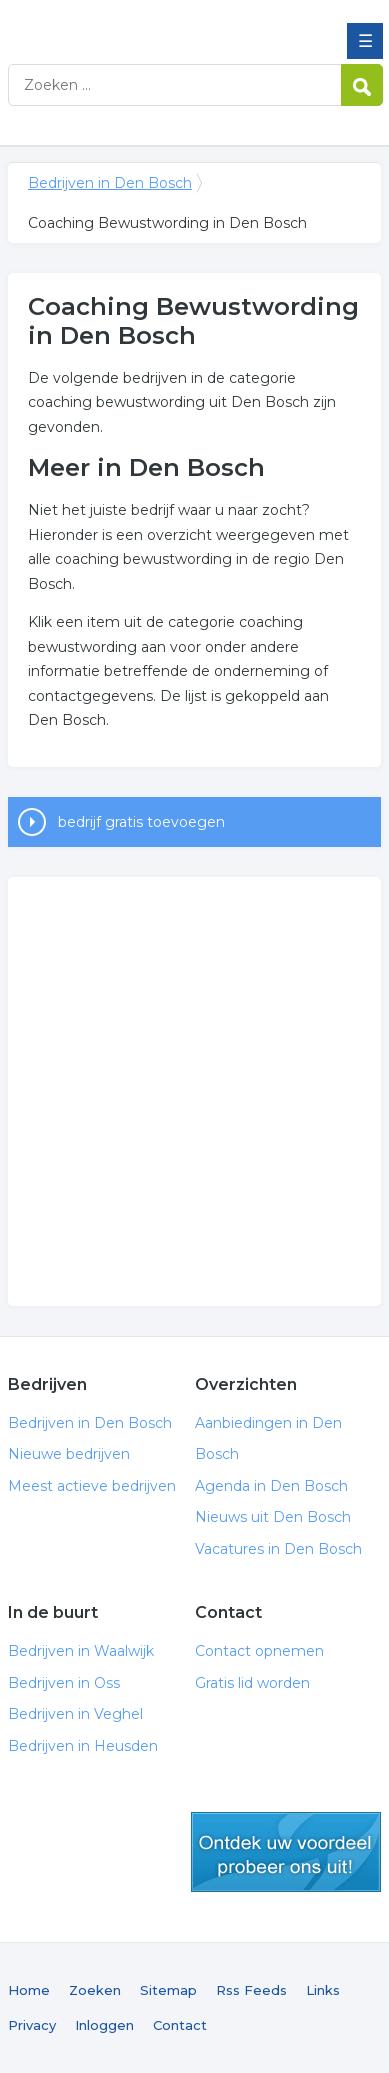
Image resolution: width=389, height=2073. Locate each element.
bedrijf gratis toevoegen (141, 822)
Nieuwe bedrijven (69, 1454)
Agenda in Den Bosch (271, 1486)
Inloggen (104, 2025)
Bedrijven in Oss (64, 1683)
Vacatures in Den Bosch (278, 1549)
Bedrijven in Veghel (75, 1714)
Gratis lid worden (252, 1683)
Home (29, 1990)
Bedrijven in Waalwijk (81, 1651)
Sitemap (168, 1990)
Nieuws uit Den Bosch (273, 1517)
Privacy (32, 2025)
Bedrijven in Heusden (83, 1746)
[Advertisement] (194, 1091)
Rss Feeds (251, 1990)
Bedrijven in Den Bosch (153, 23)
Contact (180, 2025)
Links (323, 1990)
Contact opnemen (259, 1651)
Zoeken (95, 1990)
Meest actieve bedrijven (92, 1486)
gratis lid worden (286, 1852)
